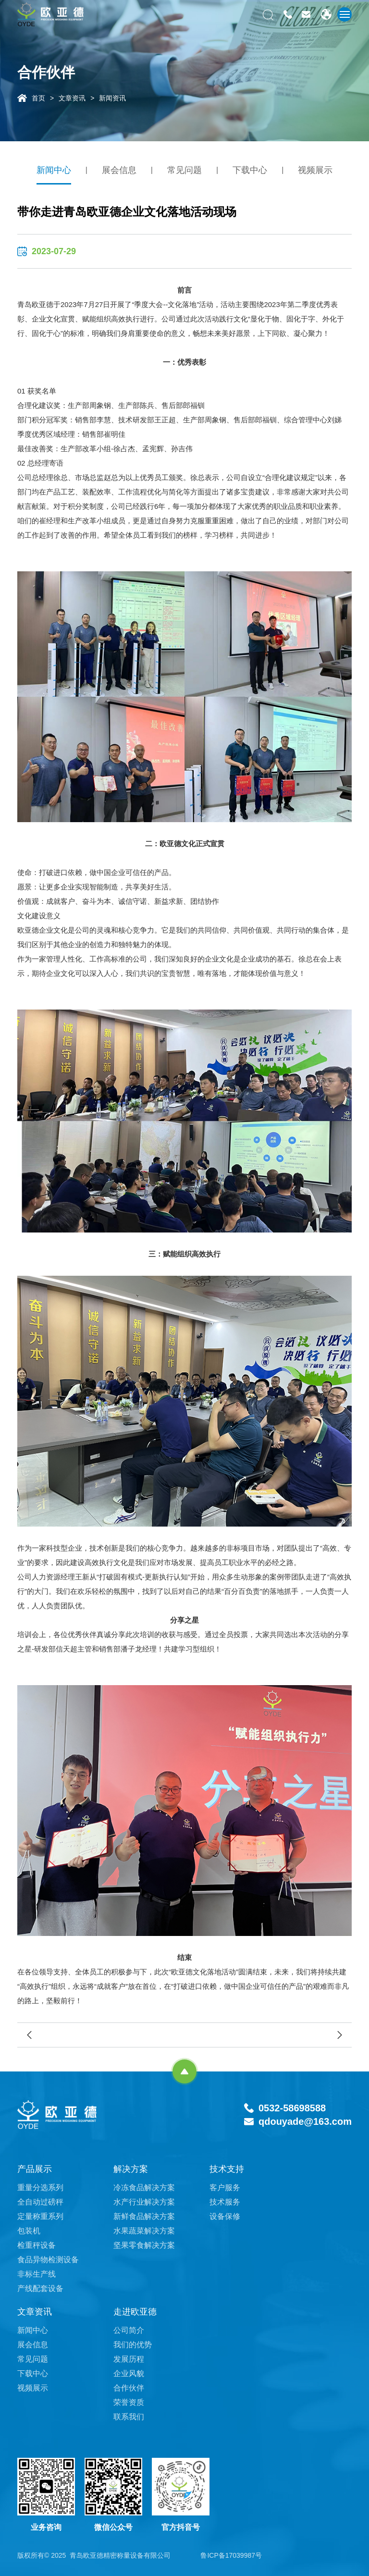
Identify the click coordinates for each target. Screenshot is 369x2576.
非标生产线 (36, 2274)
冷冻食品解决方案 (144, 2187)
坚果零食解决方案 (144, 2245)
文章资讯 (72, 97)
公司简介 (128, 2330)
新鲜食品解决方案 (144, 2216)
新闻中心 (54, 170)
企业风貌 (128, 2373)
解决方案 (130, 2169)
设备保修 (224, 2216)
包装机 (28, 2231)
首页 (38, 97)
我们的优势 (132, 2345)
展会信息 (119, 170)
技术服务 (224, 2202)
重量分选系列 (40, 2187)
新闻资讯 (112, 97)
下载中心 (250, 170)
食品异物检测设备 (48, 2260)
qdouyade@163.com (305, 2121)
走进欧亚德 (135, 2312)
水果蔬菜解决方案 (144, 2231)
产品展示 (34, 2169)
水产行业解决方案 (144, 2202)
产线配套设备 (40, 2288)
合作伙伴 (128, 2388)
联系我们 (128, 2417)
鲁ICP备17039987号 (231, 2555)
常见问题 (184, 170)
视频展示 (315, 170)
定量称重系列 (40, 2216)
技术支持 (226, 2169)
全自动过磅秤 (40, 2202)
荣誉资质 (128, 2402)
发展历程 (128, 2359)
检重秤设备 (36, 2245)
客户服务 (224, 2187)
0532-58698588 (292, 2108)
